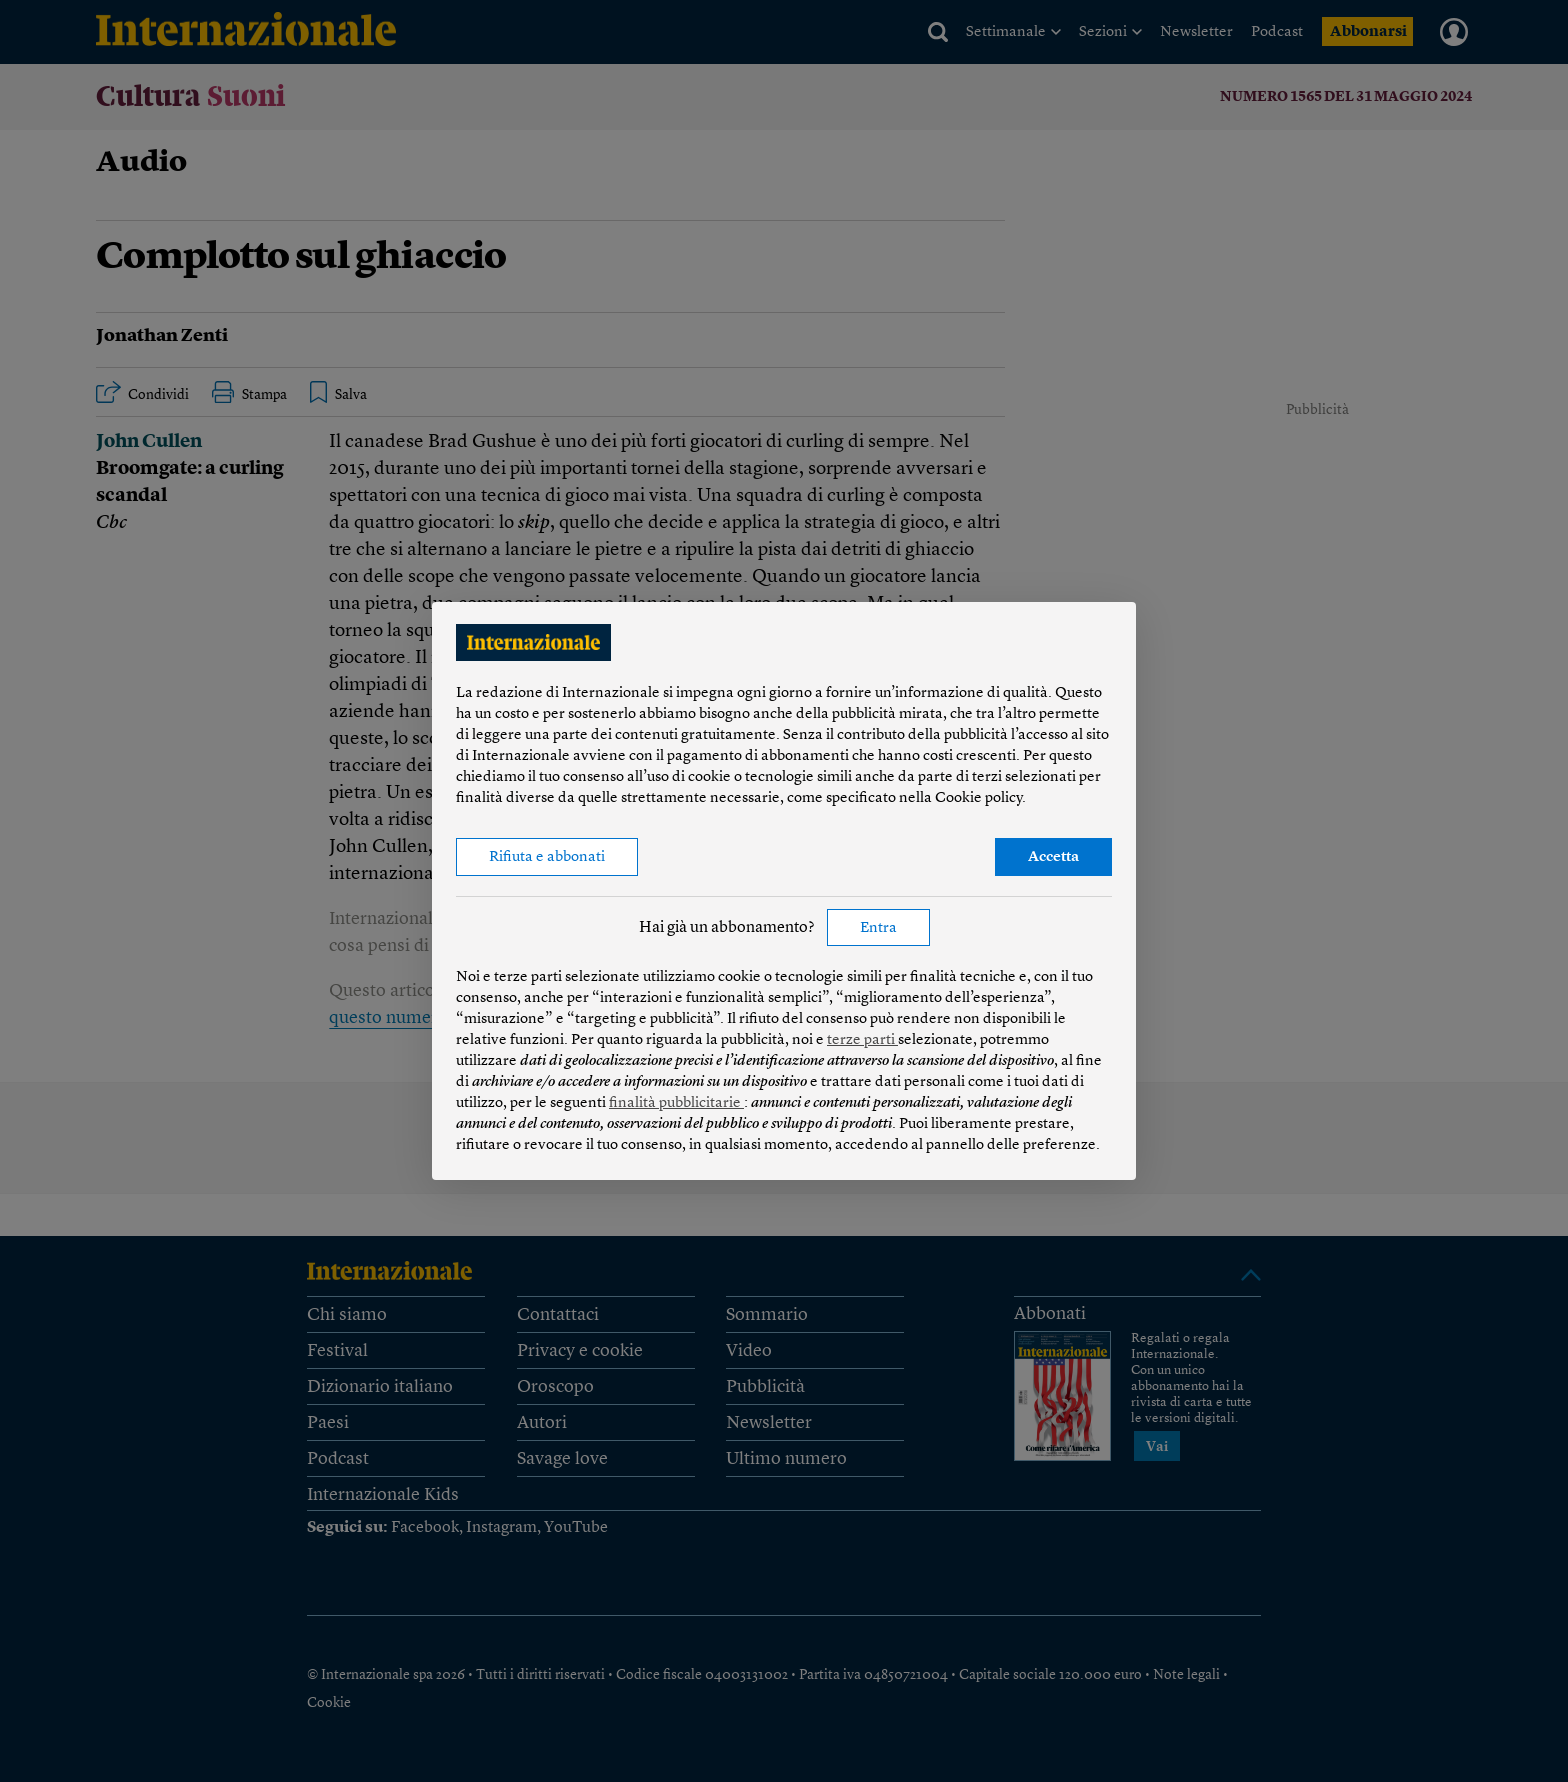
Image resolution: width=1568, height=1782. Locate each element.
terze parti (862, 1040)
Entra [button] (878, 928)
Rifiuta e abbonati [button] (547, 857)
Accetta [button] (1053, 857)
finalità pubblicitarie (676, 1103)
